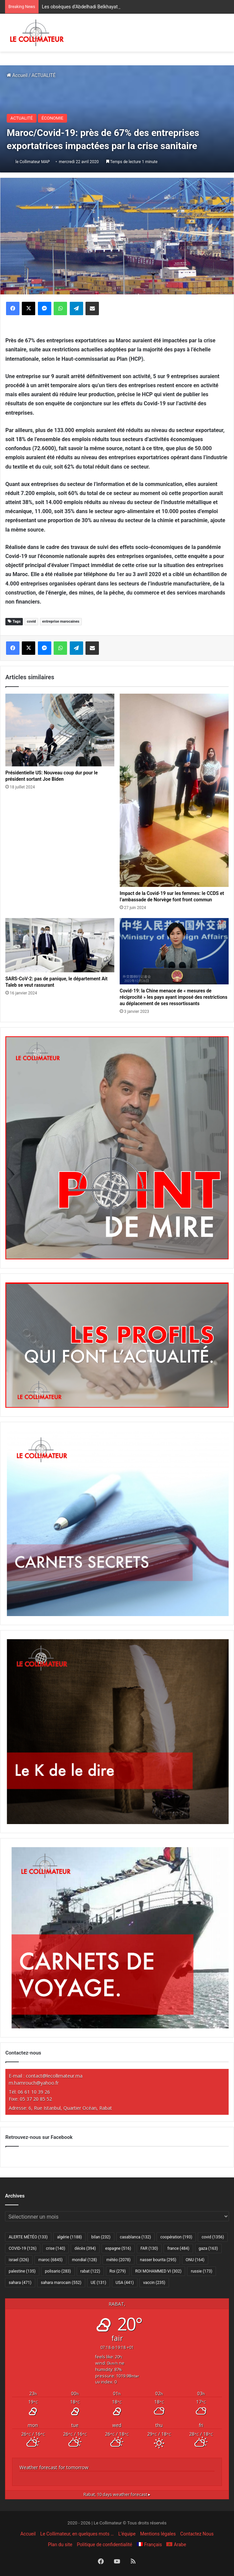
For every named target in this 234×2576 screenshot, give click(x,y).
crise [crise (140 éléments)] (55, 2248)
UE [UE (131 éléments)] (98, 2282)
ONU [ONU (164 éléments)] (195, 2259)
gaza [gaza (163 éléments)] (208, 2248)
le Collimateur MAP (32, 161)
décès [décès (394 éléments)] (85, 2248)
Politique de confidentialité (104, 2544)
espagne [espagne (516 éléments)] (118, 2248)
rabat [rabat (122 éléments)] (90, 2271)
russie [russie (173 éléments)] (201, 2271)
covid (31, 621)
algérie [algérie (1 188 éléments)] (69, 2237)
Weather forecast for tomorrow (54, 2467)
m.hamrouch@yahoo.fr (34, 2083)
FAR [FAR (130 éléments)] (149, 2248)
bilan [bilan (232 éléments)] (100, 2237)
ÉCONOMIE (52, 118)
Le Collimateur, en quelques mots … (77, 2533)
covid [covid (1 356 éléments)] (212, 2237)
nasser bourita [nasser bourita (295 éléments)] (158, 2259)
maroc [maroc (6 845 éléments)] (50, 2259)
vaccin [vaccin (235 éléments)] (154, 2282)
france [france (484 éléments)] (178, 2248)
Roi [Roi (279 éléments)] (118, 2271)
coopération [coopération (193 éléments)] (176, 2237)
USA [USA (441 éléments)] (125, 2282)
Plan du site (60, 2544)
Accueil (17, 75)
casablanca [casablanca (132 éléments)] (135, 2237)
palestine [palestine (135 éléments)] (22, 2271)
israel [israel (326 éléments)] (19, 2259)
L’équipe (127, 2533)
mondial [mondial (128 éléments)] (84, 2259)
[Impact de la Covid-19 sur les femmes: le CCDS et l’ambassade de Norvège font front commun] (174, 790)
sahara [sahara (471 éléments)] (20, 2282)
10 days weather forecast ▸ (117, 2494)
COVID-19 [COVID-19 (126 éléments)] (23, 2248)
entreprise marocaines (60, 621)
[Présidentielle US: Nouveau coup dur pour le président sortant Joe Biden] (59, 730)
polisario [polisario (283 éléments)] (58, 2271)
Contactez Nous (197, 2533)
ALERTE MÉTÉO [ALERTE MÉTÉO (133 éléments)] (28, 2237)
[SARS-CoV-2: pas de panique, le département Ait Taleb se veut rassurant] (59, 945)
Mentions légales (158, 2533)
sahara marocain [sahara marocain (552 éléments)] (61, 2282)
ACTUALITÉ (44, 75)
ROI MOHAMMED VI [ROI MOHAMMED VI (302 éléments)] (158, 2271)
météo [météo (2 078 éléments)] (118, 2259)
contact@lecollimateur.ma (54, 2076)
